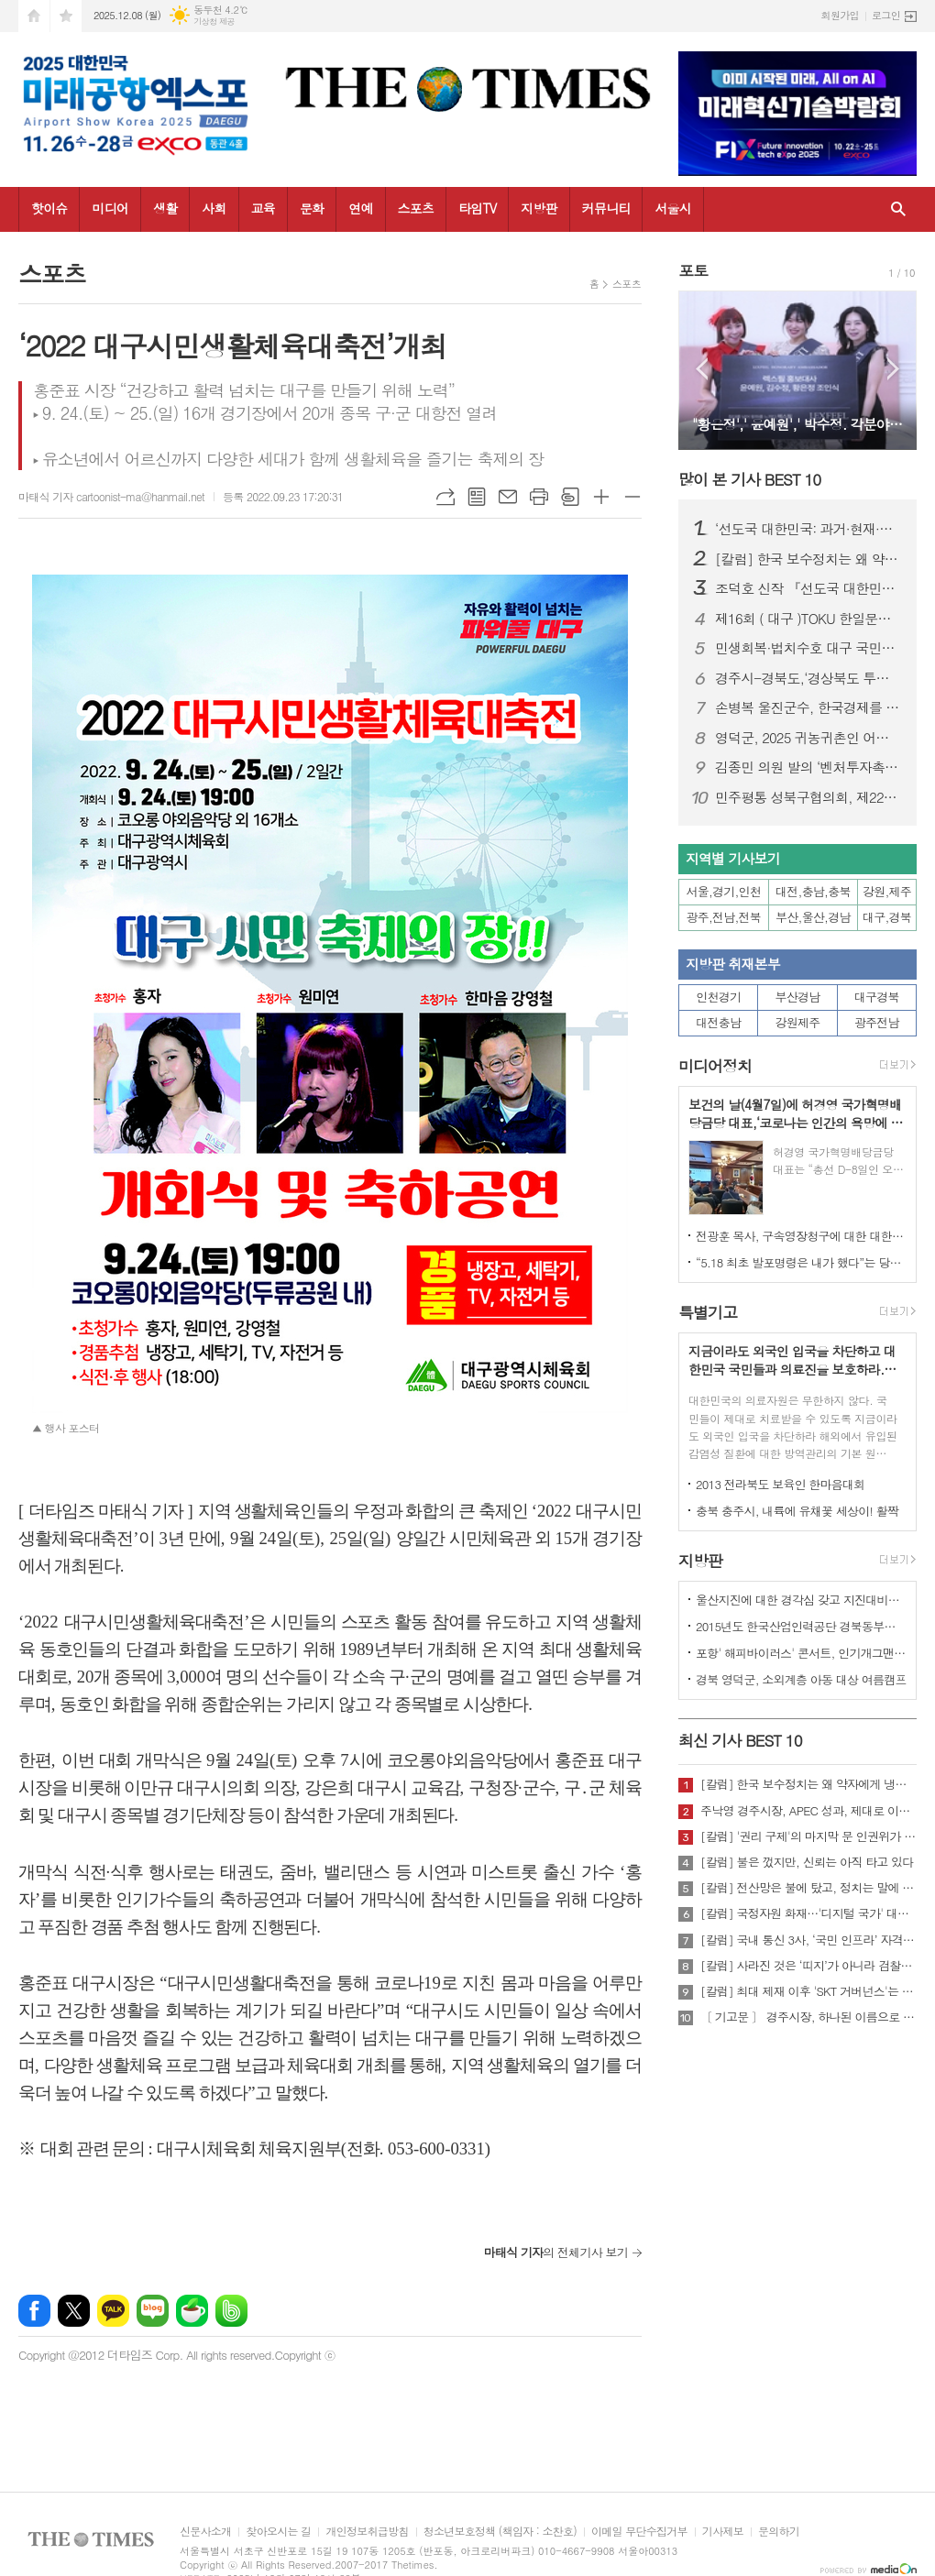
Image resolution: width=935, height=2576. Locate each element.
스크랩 (570, 497)
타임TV (477, 208)
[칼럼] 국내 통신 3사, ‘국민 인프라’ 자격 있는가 (808, 1940)
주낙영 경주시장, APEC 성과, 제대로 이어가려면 (808, 1811)
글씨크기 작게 (632, 497)
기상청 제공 (214, 21)
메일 (508, 497)
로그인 (886, 15)
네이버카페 (192, 2311)
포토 (693, 270)
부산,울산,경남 (813, 917)
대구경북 (876, 996)
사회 (214, 208)
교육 (263, 208)
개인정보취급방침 (366, 2531)
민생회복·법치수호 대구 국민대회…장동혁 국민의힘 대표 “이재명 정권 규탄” (808, 648)
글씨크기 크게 (601, 497)
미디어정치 (715, 1066)
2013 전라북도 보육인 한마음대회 (780, 1484)
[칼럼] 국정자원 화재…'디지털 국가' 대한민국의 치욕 (808, 1913)
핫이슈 (49, 208)
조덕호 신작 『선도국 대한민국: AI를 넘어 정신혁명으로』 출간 (808, 588)
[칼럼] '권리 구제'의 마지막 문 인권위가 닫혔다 (808, 1836)
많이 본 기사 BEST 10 (749, 479)
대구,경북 (887, 917)
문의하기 (778, 2531)
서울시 (672, 208)
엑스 (74, 2311)
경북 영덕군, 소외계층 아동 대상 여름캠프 (801, 1679)
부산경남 (798, 996)
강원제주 (798, 1022)
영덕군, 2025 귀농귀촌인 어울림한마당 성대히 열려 (808, 738)
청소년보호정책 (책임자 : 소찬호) (500, 2531)
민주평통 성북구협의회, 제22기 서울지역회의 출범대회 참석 (808, 797)
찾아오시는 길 (278, 2531)
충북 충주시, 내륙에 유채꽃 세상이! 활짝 (797, 1510)
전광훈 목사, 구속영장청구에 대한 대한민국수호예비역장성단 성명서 (801, 1235)
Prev (701, 369)
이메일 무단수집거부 (639, 2531)
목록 (477, 497)
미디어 (109, 208)
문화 (312, 208)
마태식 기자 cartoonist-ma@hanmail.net (111, 496)
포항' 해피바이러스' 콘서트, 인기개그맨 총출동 (801, 1652)
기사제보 (722, 2531)
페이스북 (34, 2311)
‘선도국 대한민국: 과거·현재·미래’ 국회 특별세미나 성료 (808, 529)
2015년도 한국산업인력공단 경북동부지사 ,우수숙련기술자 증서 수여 (801, 1626)
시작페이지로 (34, 16)
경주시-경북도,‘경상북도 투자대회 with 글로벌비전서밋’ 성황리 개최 (808, 678)
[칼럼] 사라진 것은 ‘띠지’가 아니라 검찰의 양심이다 (808, 1965)
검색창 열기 (898, 209)
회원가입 (840, 15)
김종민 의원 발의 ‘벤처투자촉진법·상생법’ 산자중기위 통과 (808, 767)
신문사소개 (205, 2531)
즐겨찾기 (66, 16)
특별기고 (707, 1312)
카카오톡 (113, 2311)
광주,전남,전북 (724, 917)
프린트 (539, 497)
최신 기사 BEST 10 (740, 1740)
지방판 (538, 208)
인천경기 (718, 996)
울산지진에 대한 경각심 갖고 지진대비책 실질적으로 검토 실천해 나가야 (801, 1599)
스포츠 (416, 208)
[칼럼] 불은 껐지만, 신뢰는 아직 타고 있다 (806, 1862)
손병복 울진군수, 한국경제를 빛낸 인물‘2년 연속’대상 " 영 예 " (808, 707)
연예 (360, 208)
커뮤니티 (606, 208)
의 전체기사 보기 (556, 2252)
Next (893, 369)
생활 (165, 208)
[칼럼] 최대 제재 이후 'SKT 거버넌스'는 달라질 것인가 (808, 1991)
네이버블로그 (153, 2311)
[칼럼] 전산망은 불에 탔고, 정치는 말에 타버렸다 (808, 1888)
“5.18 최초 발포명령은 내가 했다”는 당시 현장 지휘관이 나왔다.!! (801, 1262)
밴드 (231, 2311)
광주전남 (876, 1022)
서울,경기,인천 (724, 891)
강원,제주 (887, 891)
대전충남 (718, 1022)
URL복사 (445, 497)
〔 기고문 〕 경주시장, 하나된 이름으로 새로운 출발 (808, 2017)
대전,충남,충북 (813, 891)
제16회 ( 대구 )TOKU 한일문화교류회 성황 (808, 618)
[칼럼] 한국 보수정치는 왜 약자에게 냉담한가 (808, 559)
